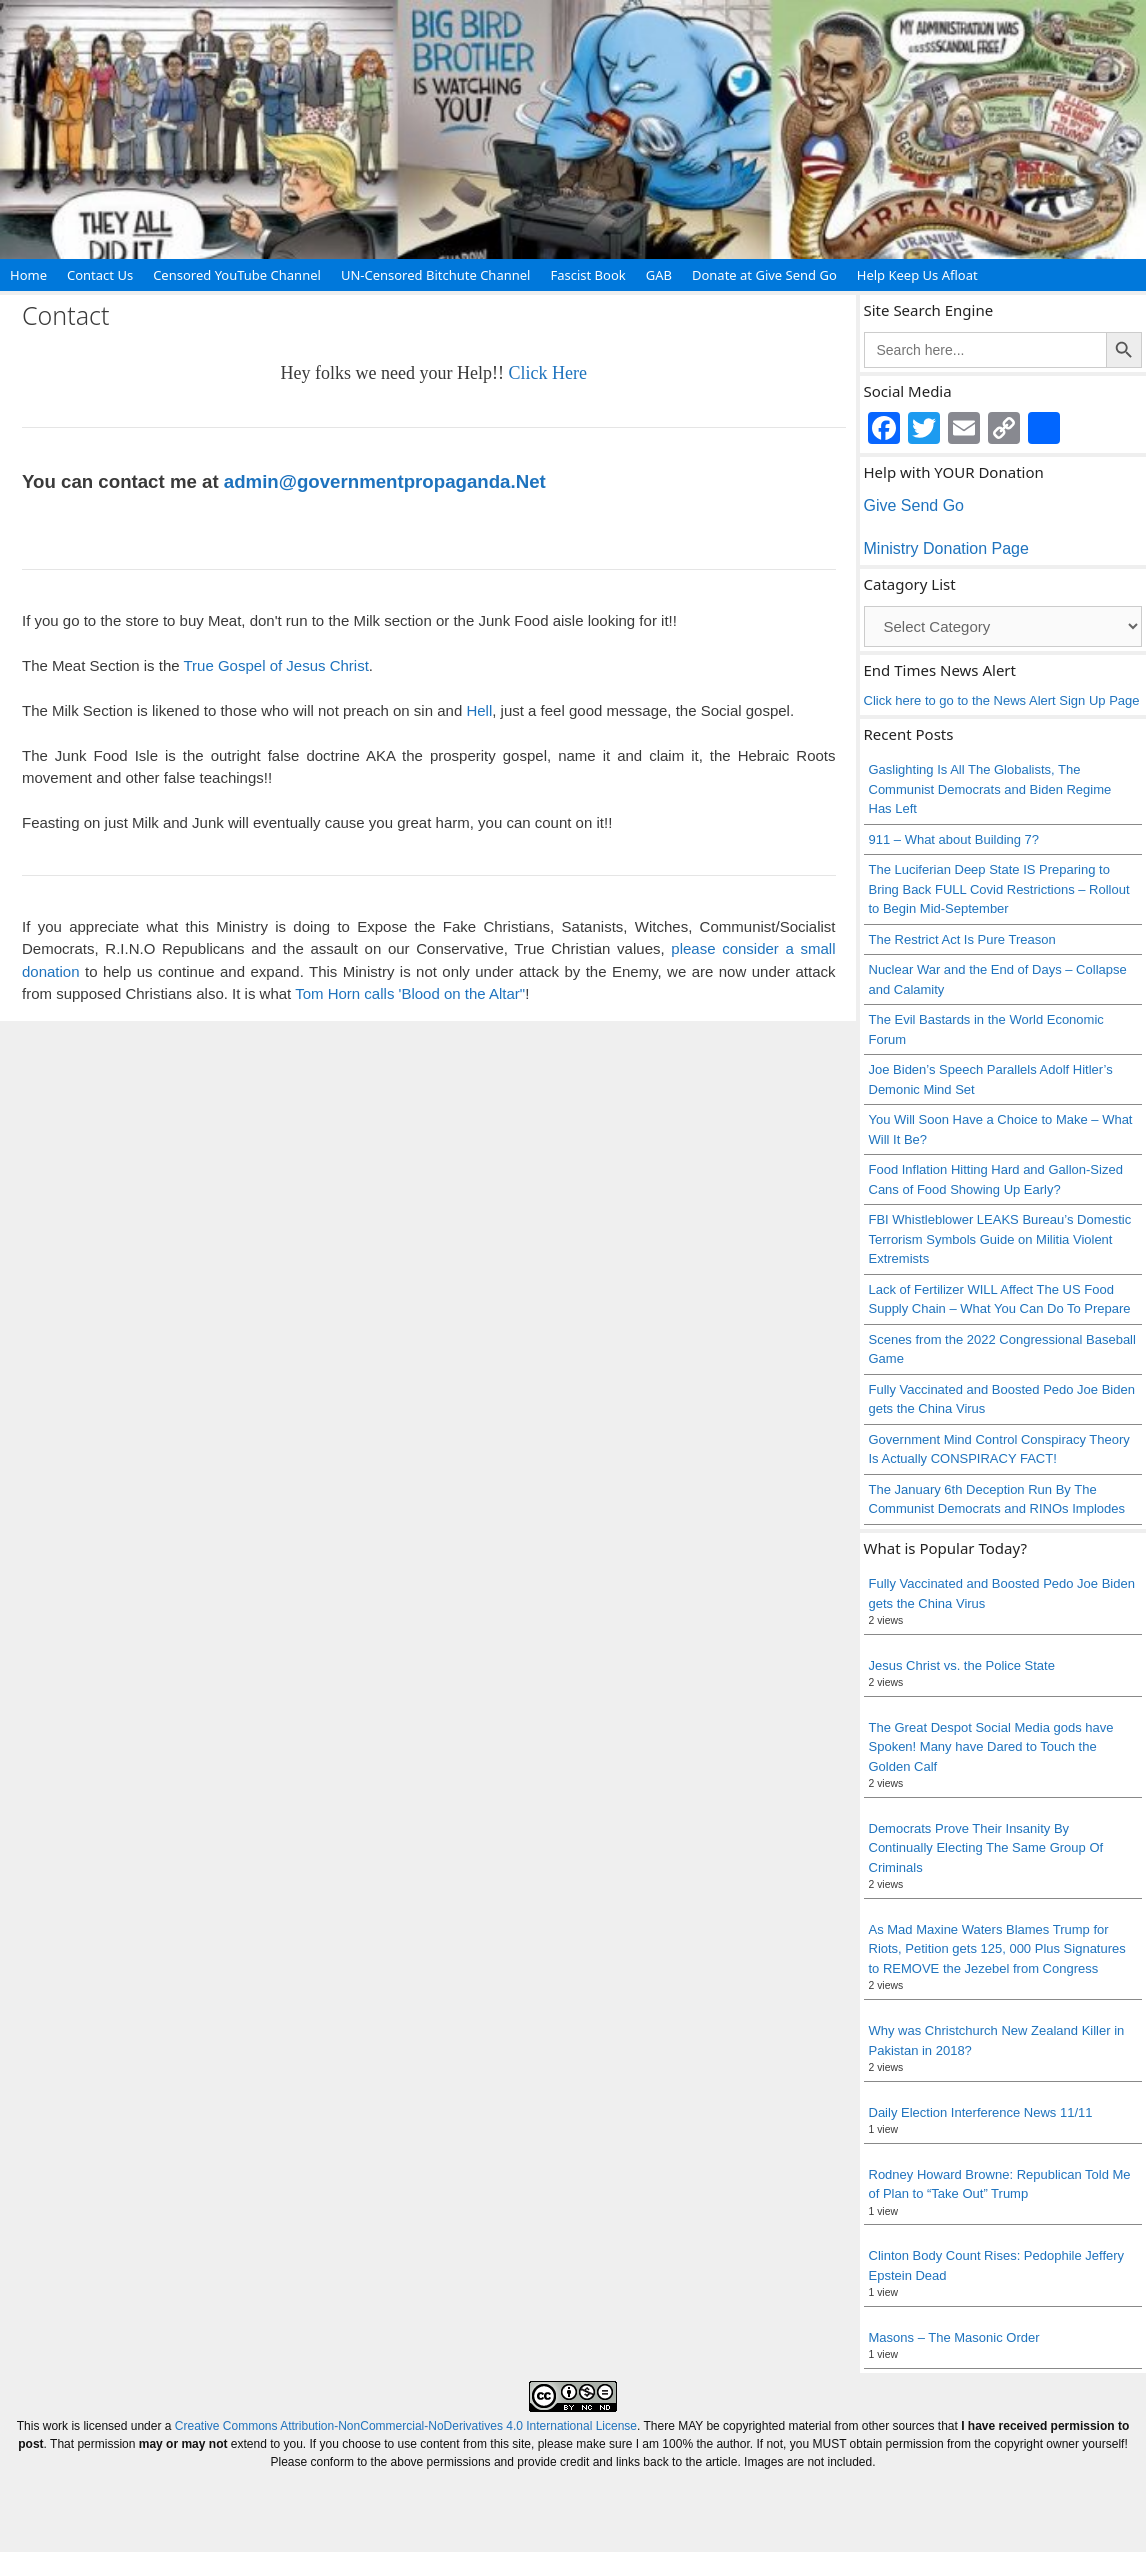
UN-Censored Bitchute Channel (436, 275)
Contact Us (100, 275)
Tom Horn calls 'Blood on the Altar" (410, 993)
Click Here (547, 373)
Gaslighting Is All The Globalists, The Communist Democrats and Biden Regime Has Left (990, 789)
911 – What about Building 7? (954, 839)
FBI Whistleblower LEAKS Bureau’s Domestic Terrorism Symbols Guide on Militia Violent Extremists (1000, 1239)
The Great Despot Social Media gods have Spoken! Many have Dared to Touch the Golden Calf (991, 1747)
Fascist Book (587, 275)
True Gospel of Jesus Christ (275, 665)
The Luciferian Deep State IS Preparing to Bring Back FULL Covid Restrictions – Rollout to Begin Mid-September (999, 889)
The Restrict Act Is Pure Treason (962, 939)
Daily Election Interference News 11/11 (981, 2112)
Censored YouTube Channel (237, 275)
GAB (659, 275)
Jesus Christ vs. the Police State (962, 1665)
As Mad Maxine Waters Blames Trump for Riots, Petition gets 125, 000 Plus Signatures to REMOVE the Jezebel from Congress (997, 1949)
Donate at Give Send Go (764, 275)
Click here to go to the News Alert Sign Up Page (1002, 700)
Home (28, 275)
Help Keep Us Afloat (917, 275)
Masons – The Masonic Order (954, 2337)
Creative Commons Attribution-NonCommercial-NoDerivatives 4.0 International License (406, 2426)
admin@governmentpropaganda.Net (385, 481)
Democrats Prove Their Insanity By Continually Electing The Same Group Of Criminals (988, 1848)
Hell (479, 710)
